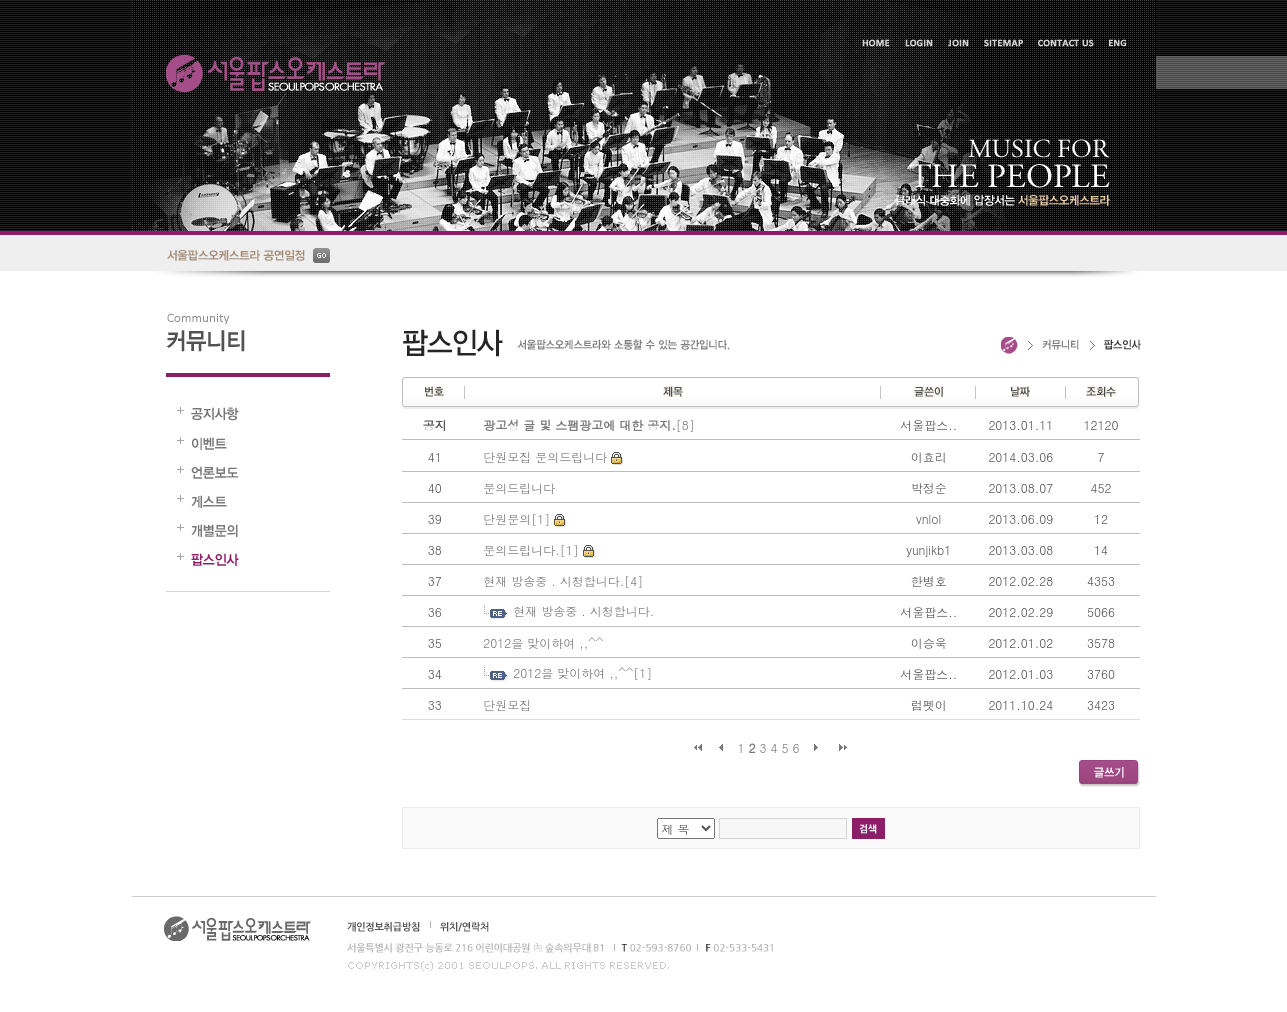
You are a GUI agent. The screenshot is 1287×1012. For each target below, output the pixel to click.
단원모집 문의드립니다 (545, 456)
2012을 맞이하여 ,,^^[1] (582, 672)
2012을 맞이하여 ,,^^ (543, 642)
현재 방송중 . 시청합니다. (583, 610)
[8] (589, 424)
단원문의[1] (516, 518)
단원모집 (507, 704)
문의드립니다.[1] (531, 549)
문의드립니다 (519, 487)
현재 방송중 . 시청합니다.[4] (563, 580)
